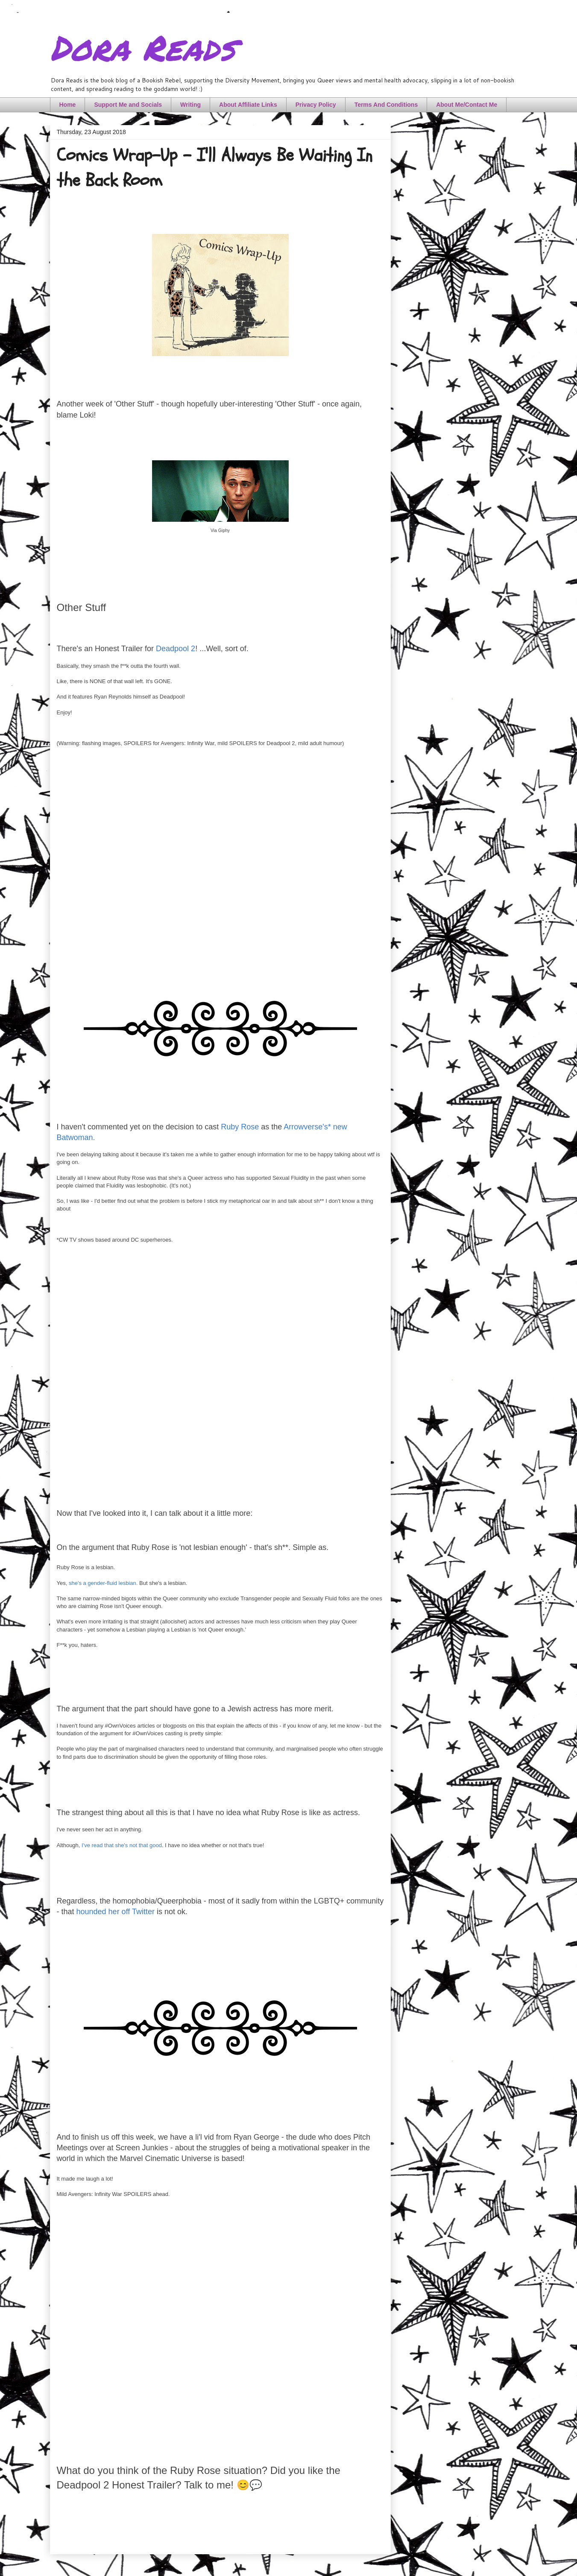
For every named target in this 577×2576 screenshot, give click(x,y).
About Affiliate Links (248, 104)
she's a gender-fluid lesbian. (103, 1583)
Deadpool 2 (175, 648)
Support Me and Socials (128, 104)
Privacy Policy (316, 104)
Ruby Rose (240, 1127)
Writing (190, 104)
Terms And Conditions (386, 104)
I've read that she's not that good (122, 1845)
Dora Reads (142, 47)
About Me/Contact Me (466, 104)
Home (67, 104)
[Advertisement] (220, 1376)
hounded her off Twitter (115, 1911)
